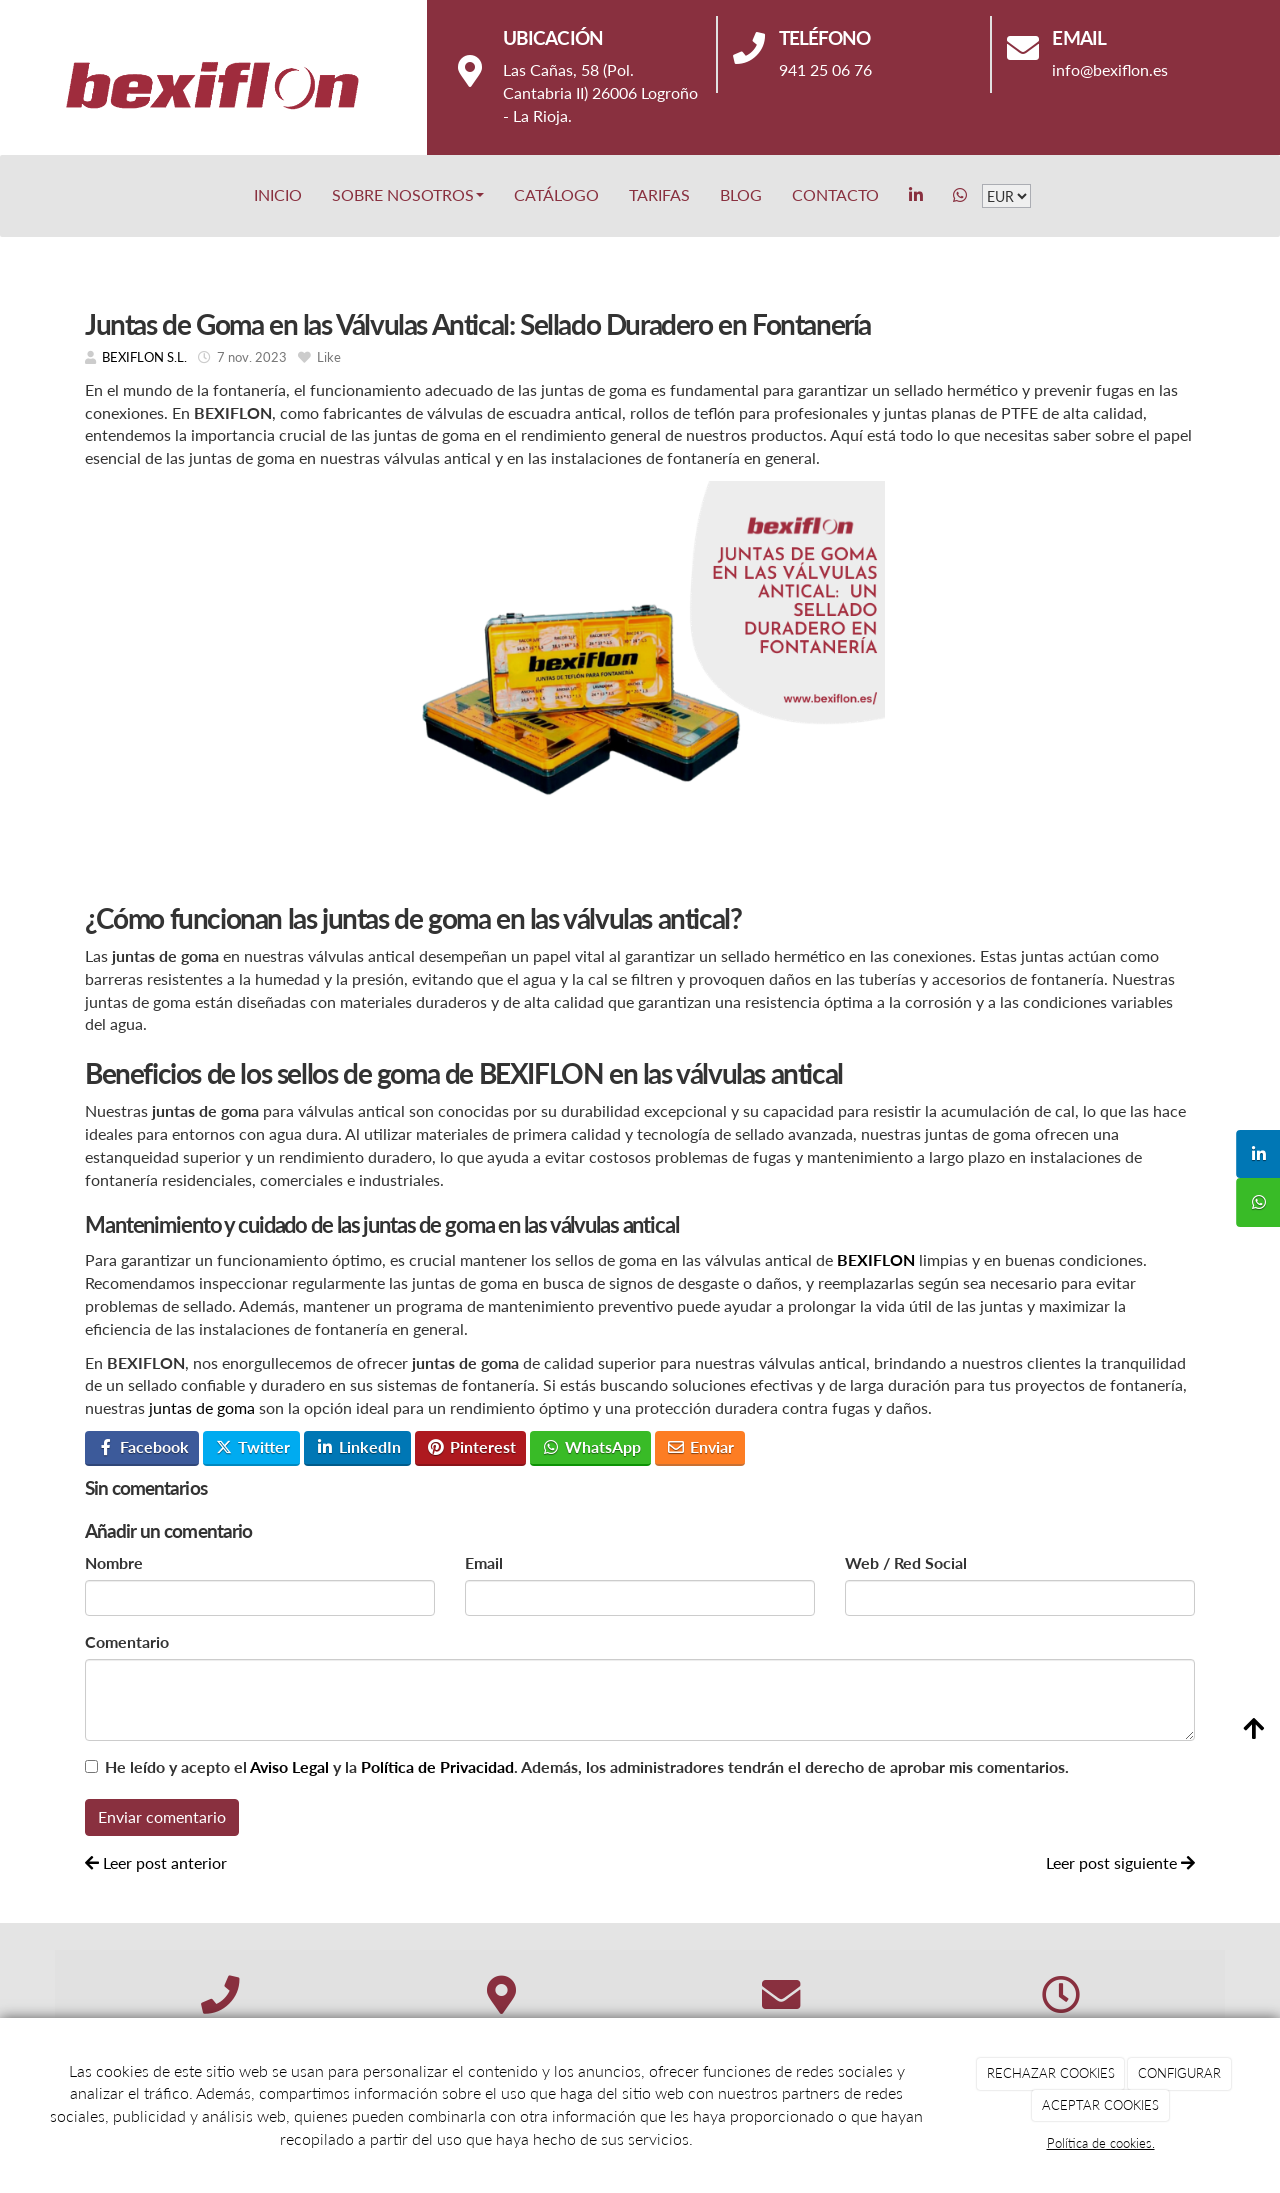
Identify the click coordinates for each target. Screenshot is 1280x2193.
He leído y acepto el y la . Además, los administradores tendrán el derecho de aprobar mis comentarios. (587, 1766)
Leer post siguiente (1120, 1862)
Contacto (835, 194)
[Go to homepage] (10, 195)
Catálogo (556, 194)
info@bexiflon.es (1110, 69)
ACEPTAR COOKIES (1100, 2105)
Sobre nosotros (408, 194)
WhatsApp (591, 1446)
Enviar (700, 1446)
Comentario (127, 1641)
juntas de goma (202, 1407)
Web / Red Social (906, 1562)
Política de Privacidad (437, 1766)
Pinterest (471, 1446)
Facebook (142, 1446)
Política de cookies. (1101, 2143)
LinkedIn (358, 1446)
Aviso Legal (289, 1766)
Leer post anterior (156, 1862)
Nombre (114, 1562)
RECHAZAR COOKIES (1051, 2073)
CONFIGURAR (1179, 2073)
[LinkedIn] (916, 195)
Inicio (278, 194)
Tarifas (659, 194)
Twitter (252, 1446)
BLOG (741, 194)
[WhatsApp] (960, 195)
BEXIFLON (876, 1259)
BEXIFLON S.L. (144, 357)
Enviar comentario (162, 1816)
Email (484, 1562)
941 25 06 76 (825, 69)
